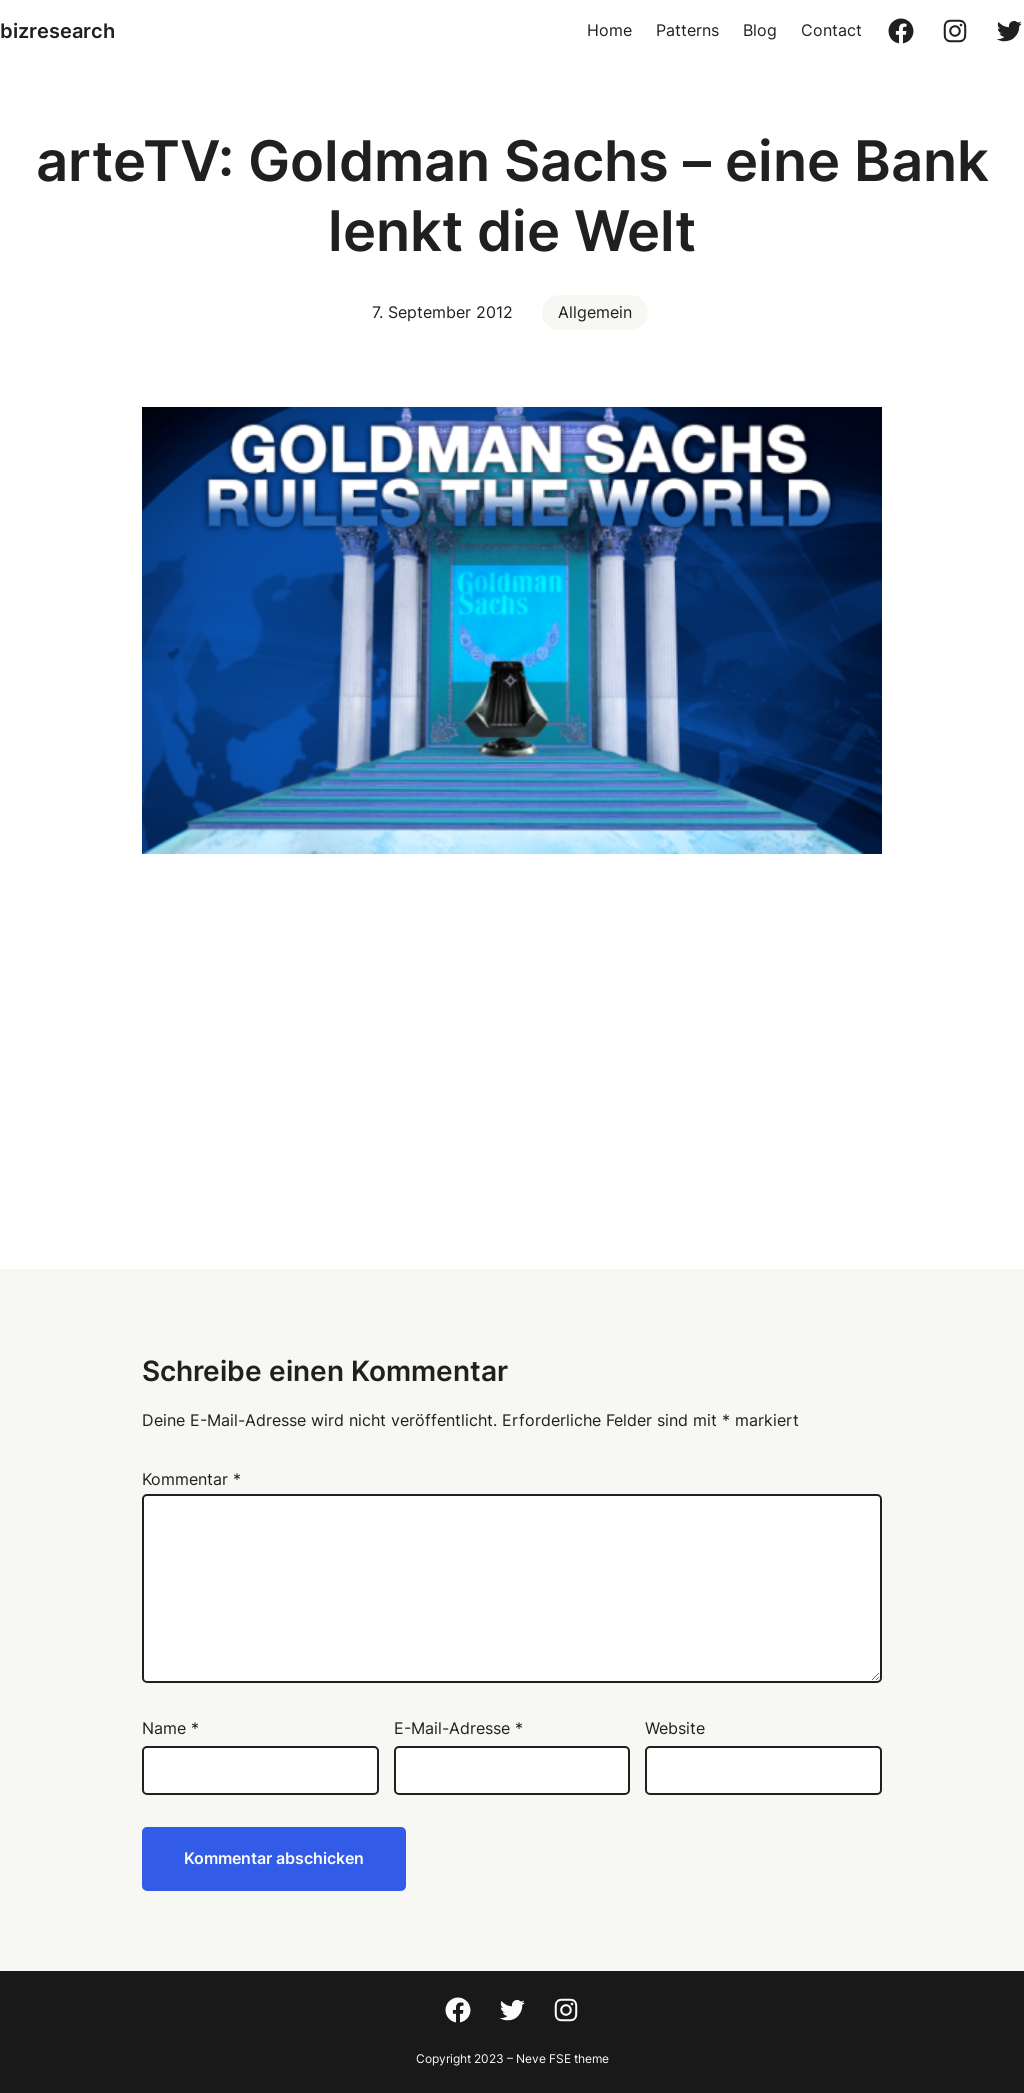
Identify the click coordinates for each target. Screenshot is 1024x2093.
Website (675, 1728)
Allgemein (595, 312)
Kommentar (191, 1479)
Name (170, 1728)
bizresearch (57, 31)
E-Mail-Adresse (458, 1728)
